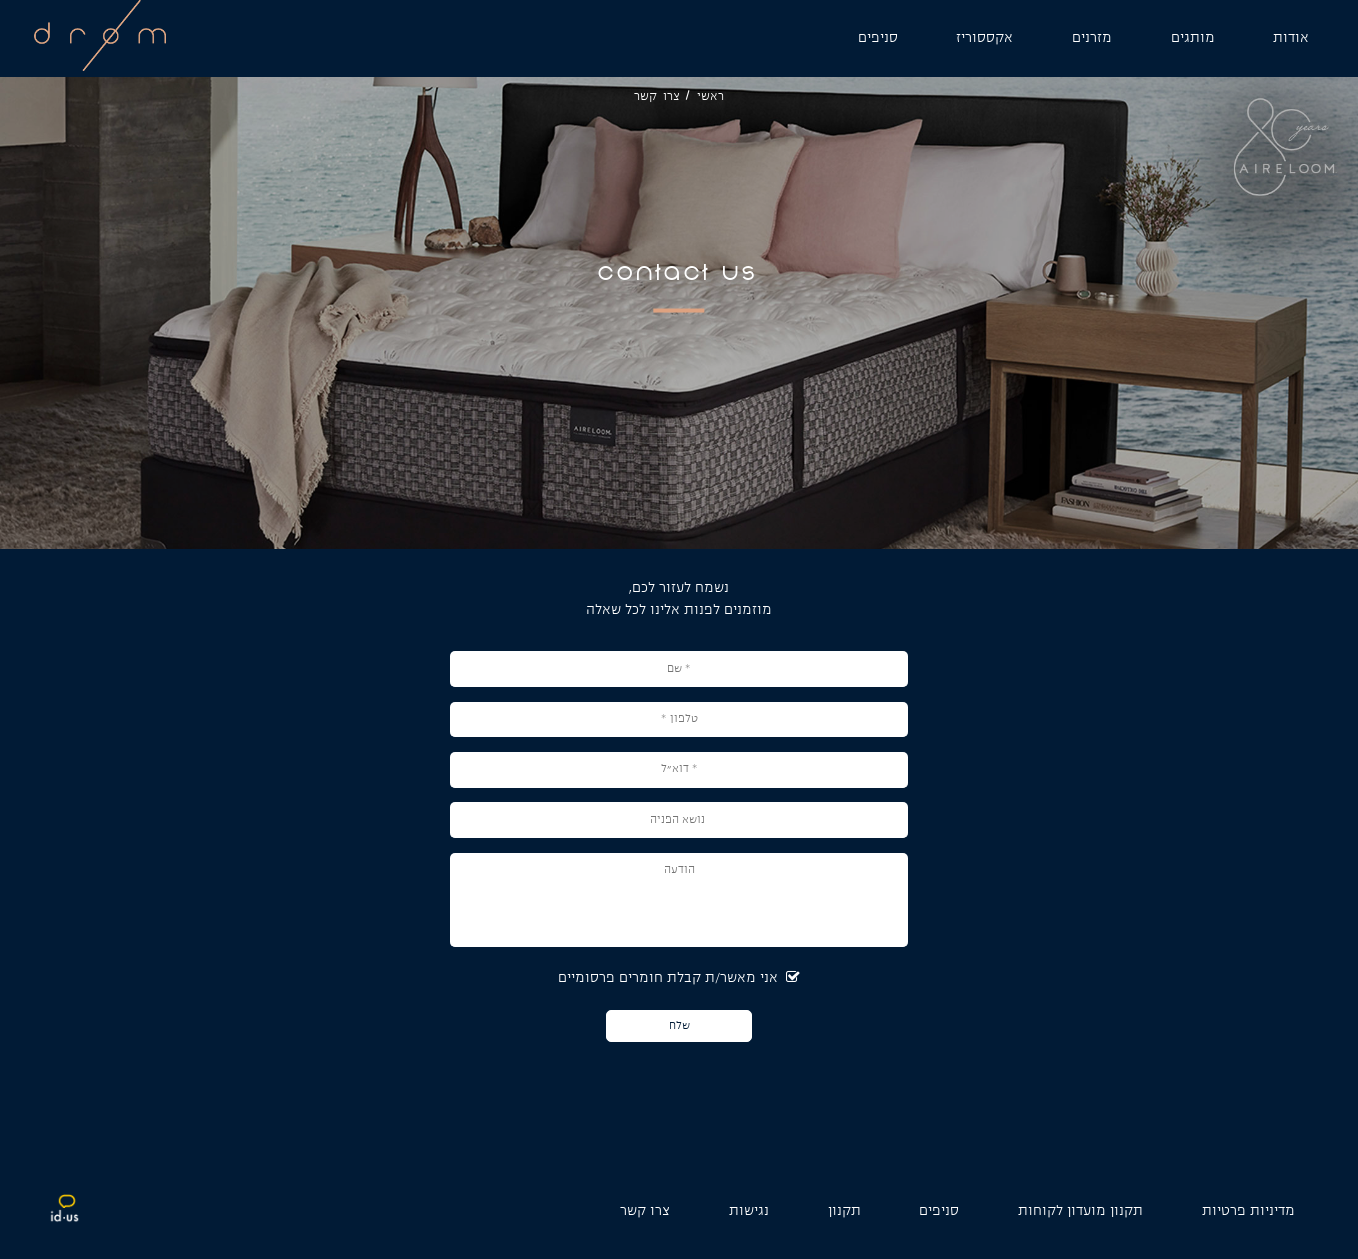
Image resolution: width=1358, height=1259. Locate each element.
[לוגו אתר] (100, 67)
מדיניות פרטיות (1248, 1211)
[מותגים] (1193, 38)
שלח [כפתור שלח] (679, 1025)
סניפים (939, 1211)
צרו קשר (645, 1211)
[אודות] (1291, 38)
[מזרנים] (1092, 38)
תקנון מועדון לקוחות (1080, 1211)
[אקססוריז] (984, 38)
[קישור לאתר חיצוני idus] (65, 1219)
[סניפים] (878, 38)
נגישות (749, 1211)
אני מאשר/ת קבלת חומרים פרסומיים (679, 978)
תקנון (844, 1211)
